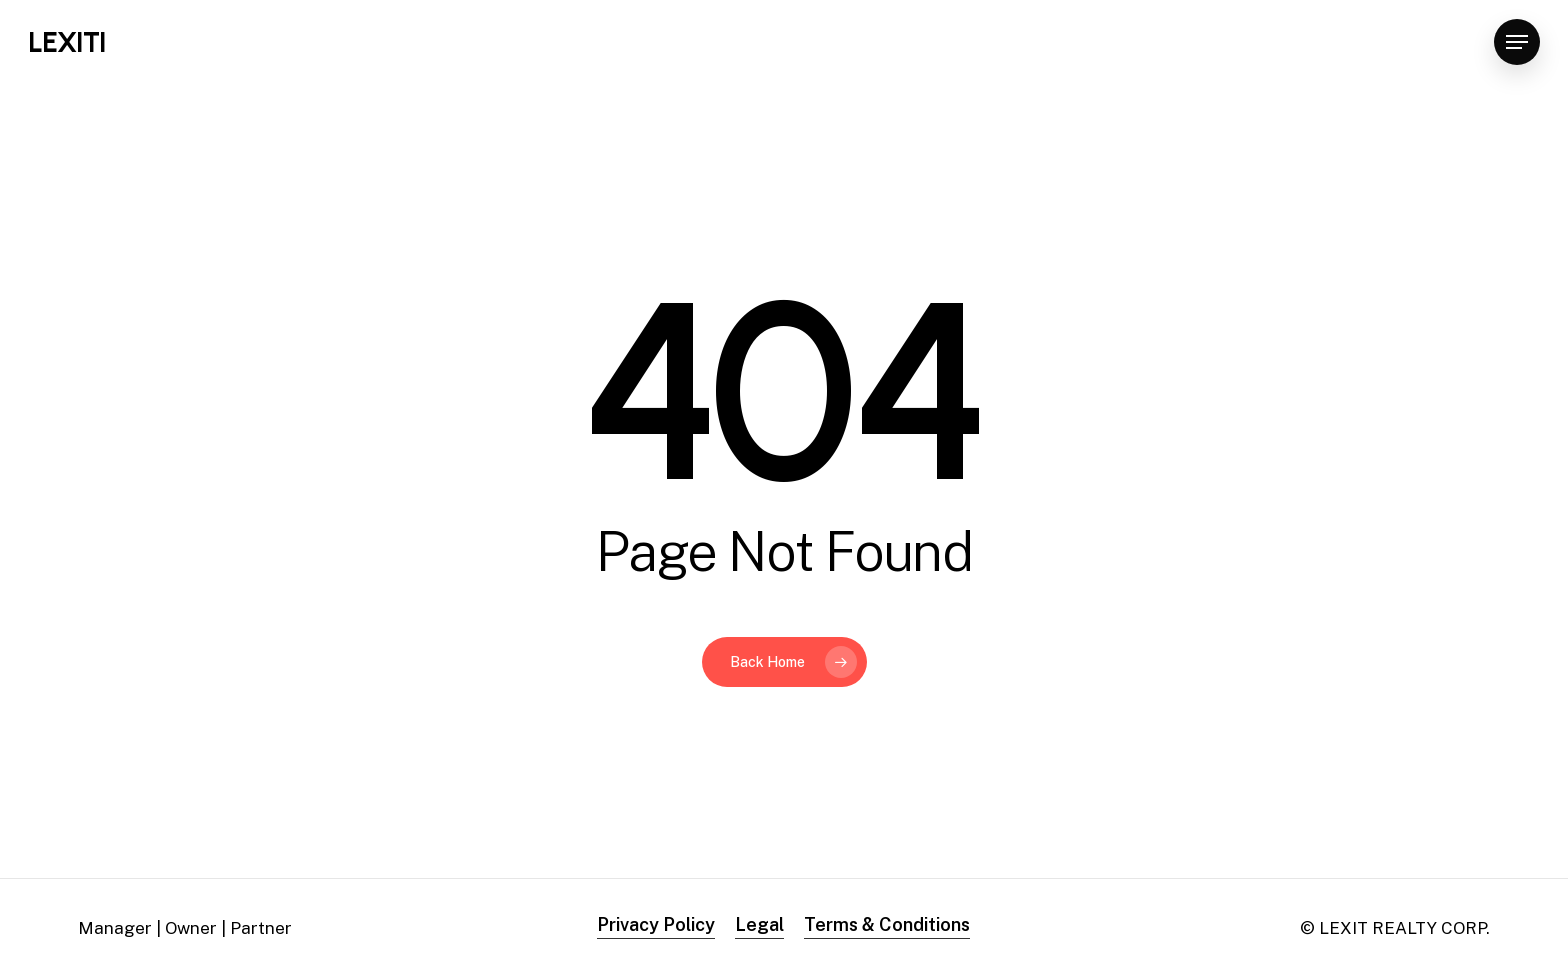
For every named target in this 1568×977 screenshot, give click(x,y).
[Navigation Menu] (1517, 42)
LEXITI (67, 42)
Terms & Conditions (887, 924)
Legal (759, 924)
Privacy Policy (656, 924)
